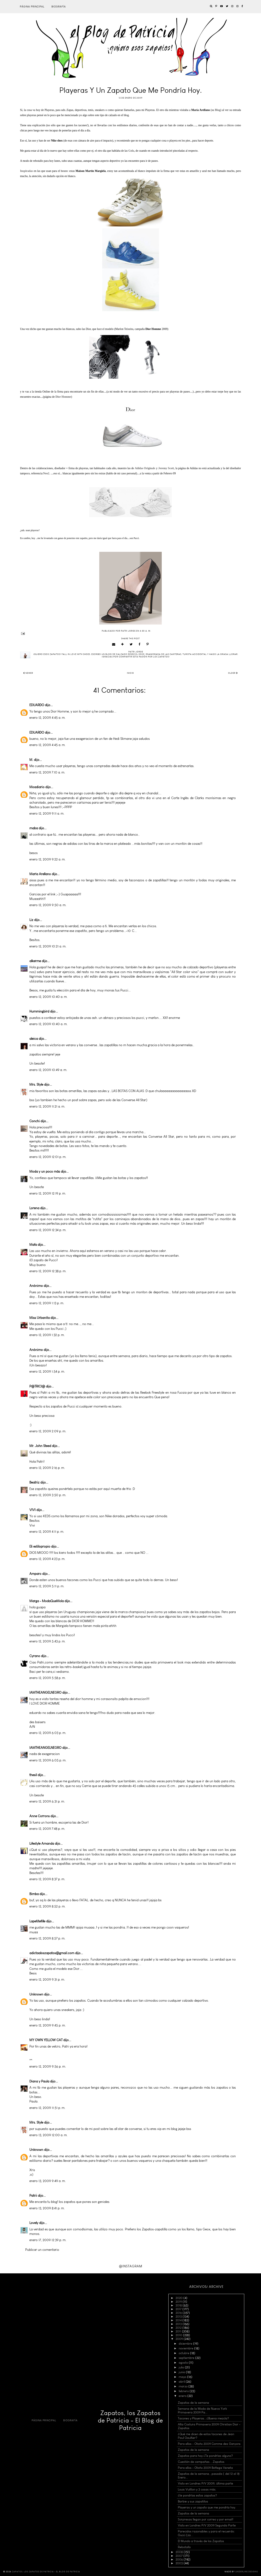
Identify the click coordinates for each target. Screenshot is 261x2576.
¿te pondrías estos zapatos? (197, 2495)
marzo (183, 2386)
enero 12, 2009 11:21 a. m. (47, 1106)
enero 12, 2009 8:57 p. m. (47, 1938)
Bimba (34, 1894)
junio (182, 2372)
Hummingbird (39, 1011)
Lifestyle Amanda (41, 1843)
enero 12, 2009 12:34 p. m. (47, 1230)
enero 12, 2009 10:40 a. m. (48, 997)
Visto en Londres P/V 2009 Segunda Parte (207, 2525)
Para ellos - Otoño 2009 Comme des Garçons (209, 2444)
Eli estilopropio (39, 1546)
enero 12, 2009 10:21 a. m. (47, 946)
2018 (179, 2305)
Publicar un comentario (42, 2250)
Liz (31, 920)
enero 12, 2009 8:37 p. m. (47, 1879)
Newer (28, 673)
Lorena (34, 1208)
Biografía (58, 6)
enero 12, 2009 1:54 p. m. (47, 1371)
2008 (180, 2552)
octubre (184, 2353)
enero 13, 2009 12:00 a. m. (48, 2135)
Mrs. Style (36, 1084)
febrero (184, 2391)
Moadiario (36, 787)
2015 (179, 2316)
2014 (179, 2320)
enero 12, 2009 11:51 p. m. (47, 2108)
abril (182, 2381)
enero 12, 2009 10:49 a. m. (48, 1070)
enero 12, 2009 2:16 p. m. (47, 1468)
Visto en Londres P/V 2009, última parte (205, 2483)
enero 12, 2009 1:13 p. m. (46, 1303)
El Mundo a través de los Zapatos (201, 2541)
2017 (179, 2309)
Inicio (130, 673)
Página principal (32, 6)
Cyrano (34, 1656)
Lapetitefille (37, 1921)
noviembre (186, 2348)
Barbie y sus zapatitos (193, 2501)
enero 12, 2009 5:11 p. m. (46, 1586)
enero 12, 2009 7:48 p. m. (47, 1829)
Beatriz (34, 1482)
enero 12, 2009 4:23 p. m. (47, 1559)
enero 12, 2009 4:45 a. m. (47, 718)
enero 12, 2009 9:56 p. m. (47, 2066)
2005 (180, 2563)
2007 (179, 2556)
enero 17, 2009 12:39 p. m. (47, 2240)
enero (183, 2396)
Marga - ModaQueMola (46, 1601)
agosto (184, 2362)
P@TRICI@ (37, 1386)
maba (33, 828)
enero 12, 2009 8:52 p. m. (47, 1906)
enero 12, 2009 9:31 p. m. (47, 1979)
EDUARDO (36, 705)
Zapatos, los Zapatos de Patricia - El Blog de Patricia (130, 2420)
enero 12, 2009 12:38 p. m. (47, 1271)
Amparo (35, 1574)
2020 (179, 2298)
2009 (180, 2339)
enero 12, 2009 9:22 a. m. (47, 859)
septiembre (187, 2358)
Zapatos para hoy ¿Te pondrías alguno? (205, 2456)
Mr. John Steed (40, 1446)
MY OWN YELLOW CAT (45, 2040)
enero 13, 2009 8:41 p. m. (47, 2208)
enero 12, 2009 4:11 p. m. (46, 1532)
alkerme (35, 961)
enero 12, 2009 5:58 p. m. (47, 1678)
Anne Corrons (39, 1816)
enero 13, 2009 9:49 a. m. (47, 2181)
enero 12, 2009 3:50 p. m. (47, 1495)
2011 (179, 2331)
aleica (33, 1039)
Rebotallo (184, 2547)
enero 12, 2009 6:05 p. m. (47, 1760)
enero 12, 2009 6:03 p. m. (47, 1733)
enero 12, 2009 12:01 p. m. (47, 1157)
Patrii (33, 2196)
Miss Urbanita (39, 1318)
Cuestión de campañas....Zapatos (201, 2462)
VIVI (32, 1510)
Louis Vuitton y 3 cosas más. (197, 2489)
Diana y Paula (39, 2081)
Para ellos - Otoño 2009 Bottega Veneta (205, 2468)
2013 (179, 2324)
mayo (183, 2377)
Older (233, 673)
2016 (179, 2313)
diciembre (186, 2343)
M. (31, 760)
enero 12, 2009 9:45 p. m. (47, 2025)
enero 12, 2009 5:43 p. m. (47, 1641)
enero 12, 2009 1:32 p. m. (47, 1335)
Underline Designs (246, 2571)
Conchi (34, 1121)
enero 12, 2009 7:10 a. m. (47, 772)
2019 (179, 2302)
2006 (180, 2559)
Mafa (33, 1245)
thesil (33, 1775)
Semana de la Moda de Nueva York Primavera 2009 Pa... (202, 2410)
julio (182, 2367)
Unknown (36, 1994)
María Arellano (40, 874)
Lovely (33, 2223)
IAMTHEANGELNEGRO (45, 1692)
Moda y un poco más (44, 1171)
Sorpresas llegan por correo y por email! (205, 2519)
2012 (179, 2328)
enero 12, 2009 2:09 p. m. (47, 1431)
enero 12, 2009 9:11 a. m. (46, 813)
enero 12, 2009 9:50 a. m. (47, 905)
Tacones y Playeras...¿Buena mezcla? (203, 2418)
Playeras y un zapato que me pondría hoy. (207, 2507)
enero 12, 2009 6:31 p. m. (47, 1801)
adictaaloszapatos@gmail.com (51, 1953)
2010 (179, 2335)
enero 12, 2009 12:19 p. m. (47, 1193)
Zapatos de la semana (193, 2403)
